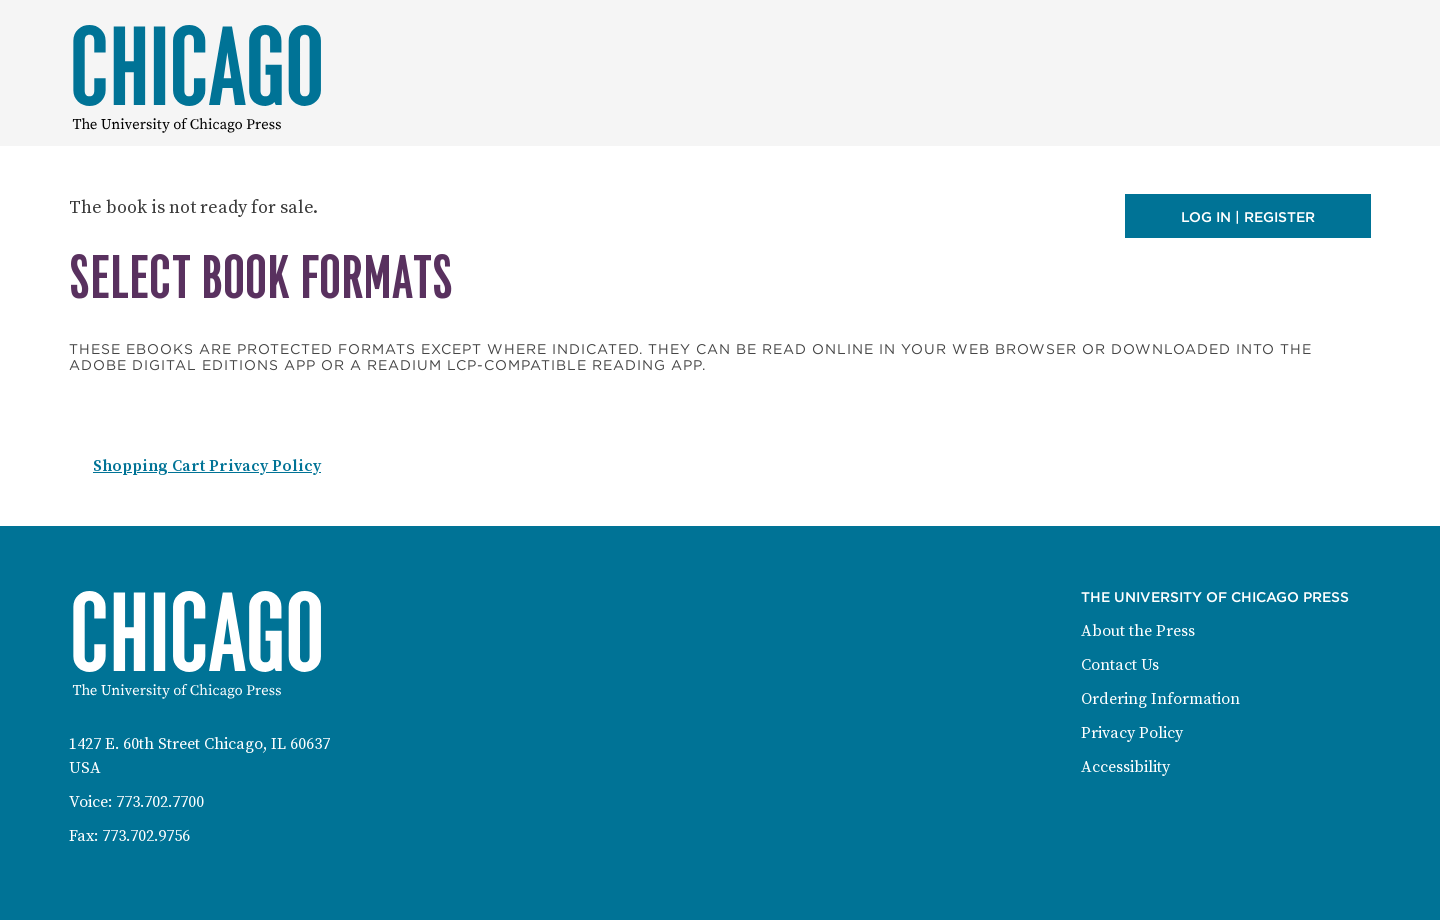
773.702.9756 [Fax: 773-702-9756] (146, 836)
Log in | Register (1248, 217)
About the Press (1138, 631)
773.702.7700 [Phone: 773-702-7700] (160, 802)
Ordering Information (1160, 699)
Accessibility (1125, 767)
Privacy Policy (1132, 733)
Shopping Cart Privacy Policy (207, 466)
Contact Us (1120, 665)
